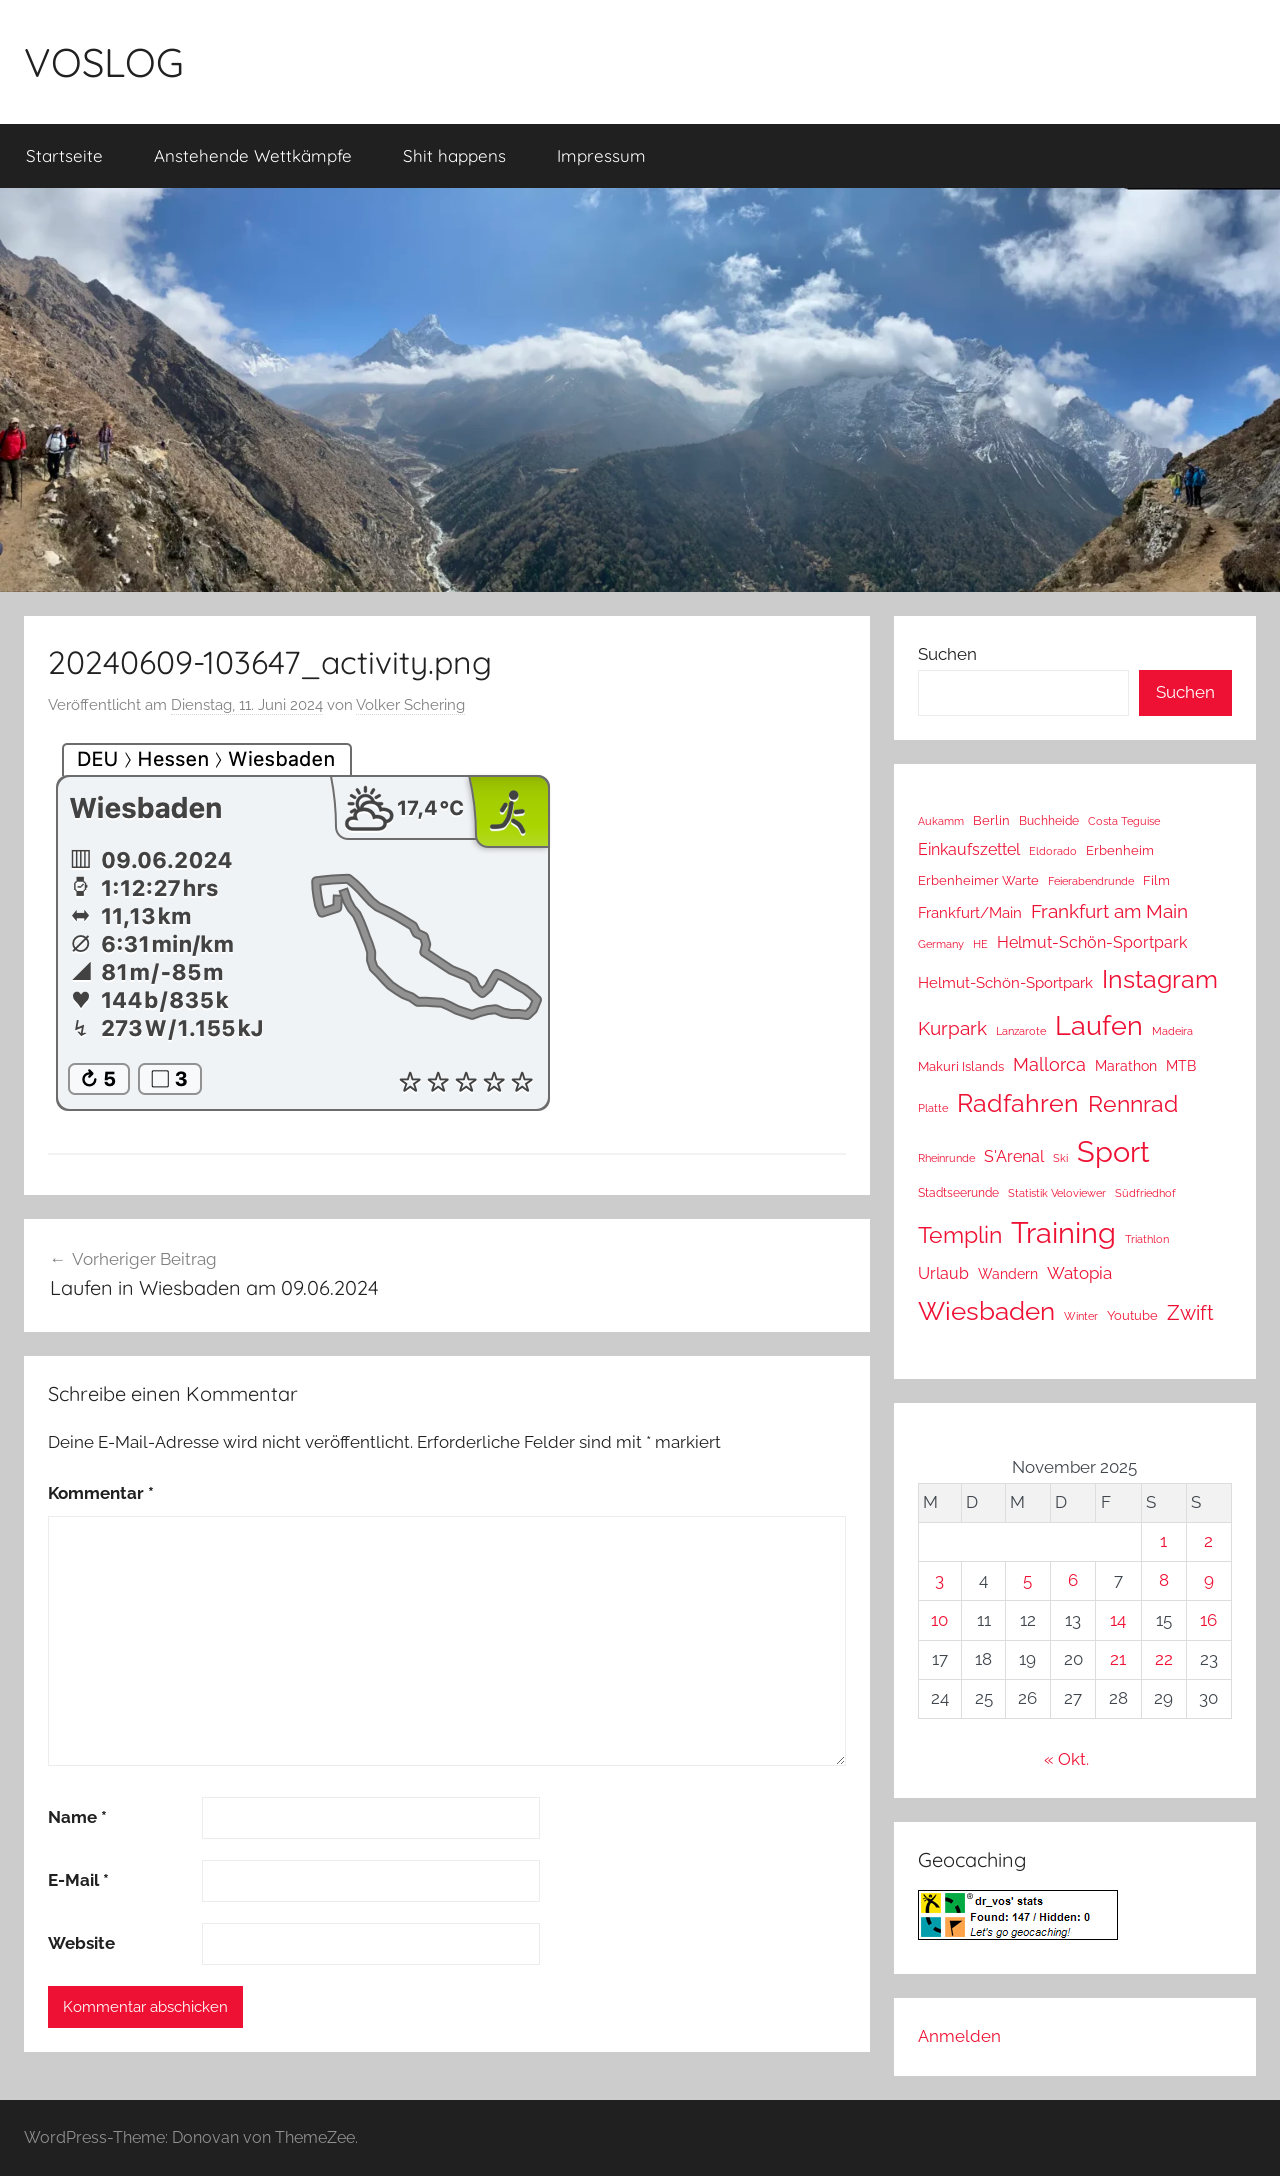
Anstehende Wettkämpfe (253, 155)
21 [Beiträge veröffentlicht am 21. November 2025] (1118, 1659)
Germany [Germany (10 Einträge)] (941, 944)
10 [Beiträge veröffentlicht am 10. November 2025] (939, 1620)
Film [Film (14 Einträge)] (1156, 880)
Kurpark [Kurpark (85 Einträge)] (952, 1028)
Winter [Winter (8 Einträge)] (1081, 1316)
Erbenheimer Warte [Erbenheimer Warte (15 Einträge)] (978, 880)
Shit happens (454, 155)
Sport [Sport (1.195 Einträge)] (1113, 1151)
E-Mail (78, 1880)
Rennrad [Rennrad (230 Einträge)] (1133, 1103)
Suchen (947, 654)
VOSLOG (104, 62)
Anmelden (959, 2036)
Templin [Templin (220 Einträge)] (960, 1235)
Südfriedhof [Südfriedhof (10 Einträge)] (1145, 1193)
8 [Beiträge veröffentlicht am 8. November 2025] (1164, 1580)
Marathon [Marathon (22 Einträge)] (1126, 1066)
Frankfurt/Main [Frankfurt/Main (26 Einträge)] (970, 912)
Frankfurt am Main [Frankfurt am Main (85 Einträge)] (1109, 911)
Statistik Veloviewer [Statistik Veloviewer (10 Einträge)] (1057, 1193)
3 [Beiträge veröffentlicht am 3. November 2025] (939, 1580)
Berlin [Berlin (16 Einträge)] (991, 820)
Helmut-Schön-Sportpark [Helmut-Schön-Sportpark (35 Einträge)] (1092, 942)
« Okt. (1066, 1759)
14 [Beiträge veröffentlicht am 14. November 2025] (1118, 1620)
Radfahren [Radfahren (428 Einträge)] (1018, 1103)
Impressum (601, 155)
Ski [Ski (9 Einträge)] (1060, 1158)
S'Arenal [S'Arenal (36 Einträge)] (1014, 1156)
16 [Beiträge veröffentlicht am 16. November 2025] (1208, 1620)
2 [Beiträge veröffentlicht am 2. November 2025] (1208, 1541)
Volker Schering (410, 705)
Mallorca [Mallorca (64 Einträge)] (1049, 1064)
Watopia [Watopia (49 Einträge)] (1079, 1273)
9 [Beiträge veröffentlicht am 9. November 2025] (1209, 1580)
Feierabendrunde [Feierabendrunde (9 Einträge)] (1091, 881)
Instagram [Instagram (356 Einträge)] (1160, 979)
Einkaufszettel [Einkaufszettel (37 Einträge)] (969, 849)
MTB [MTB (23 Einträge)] (1181, 1065)
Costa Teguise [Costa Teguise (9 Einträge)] (1124, 821)
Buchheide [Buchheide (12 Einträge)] (1049, 821)
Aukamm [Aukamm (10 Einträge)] (941, 821)
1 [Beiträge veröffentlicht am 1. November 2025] (1163, 1541)
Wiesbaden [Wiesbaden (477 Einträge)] (986, 1311)
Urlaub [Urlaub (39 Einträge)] (943, 1273)
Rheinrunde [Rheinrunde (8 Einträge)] (946, 1158)
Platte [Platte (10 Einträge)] (933, 1108)
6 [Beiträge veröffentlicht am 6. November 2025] (1073, 1580)
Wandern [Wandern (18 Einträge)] (1008, 1274)
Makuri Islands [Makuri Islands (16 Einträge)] (961, 1066)
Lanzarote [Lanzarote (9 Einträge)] (1021, 1031)
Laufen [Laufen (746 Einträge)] (1099, 1025)
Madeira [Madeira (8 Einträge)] (1172, 1031)
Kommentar (101, 1493)
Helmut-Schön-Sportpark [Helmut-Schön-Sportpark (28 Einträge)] (1005, 983)
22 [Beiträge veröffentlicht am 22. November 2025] (1164, 1659)
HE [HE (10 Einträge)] (980, 944)
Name (77, 1817)
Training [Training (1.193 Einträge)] (1063, 1232)
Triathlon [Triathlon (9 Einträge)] (1147, 1239)
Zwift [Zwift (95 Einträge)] (1190, 1313)
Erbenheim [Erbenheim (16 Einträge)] (1120, 850)
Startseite (64, 155)
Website (81, 1943)
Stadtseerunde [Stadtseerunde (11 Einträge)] (958, 1193)
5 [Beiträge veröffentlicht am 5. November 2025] (1027, 1580)
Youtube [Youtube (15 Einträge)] (1132, 1315)
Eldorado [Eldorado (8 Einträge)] (1053, 851)
